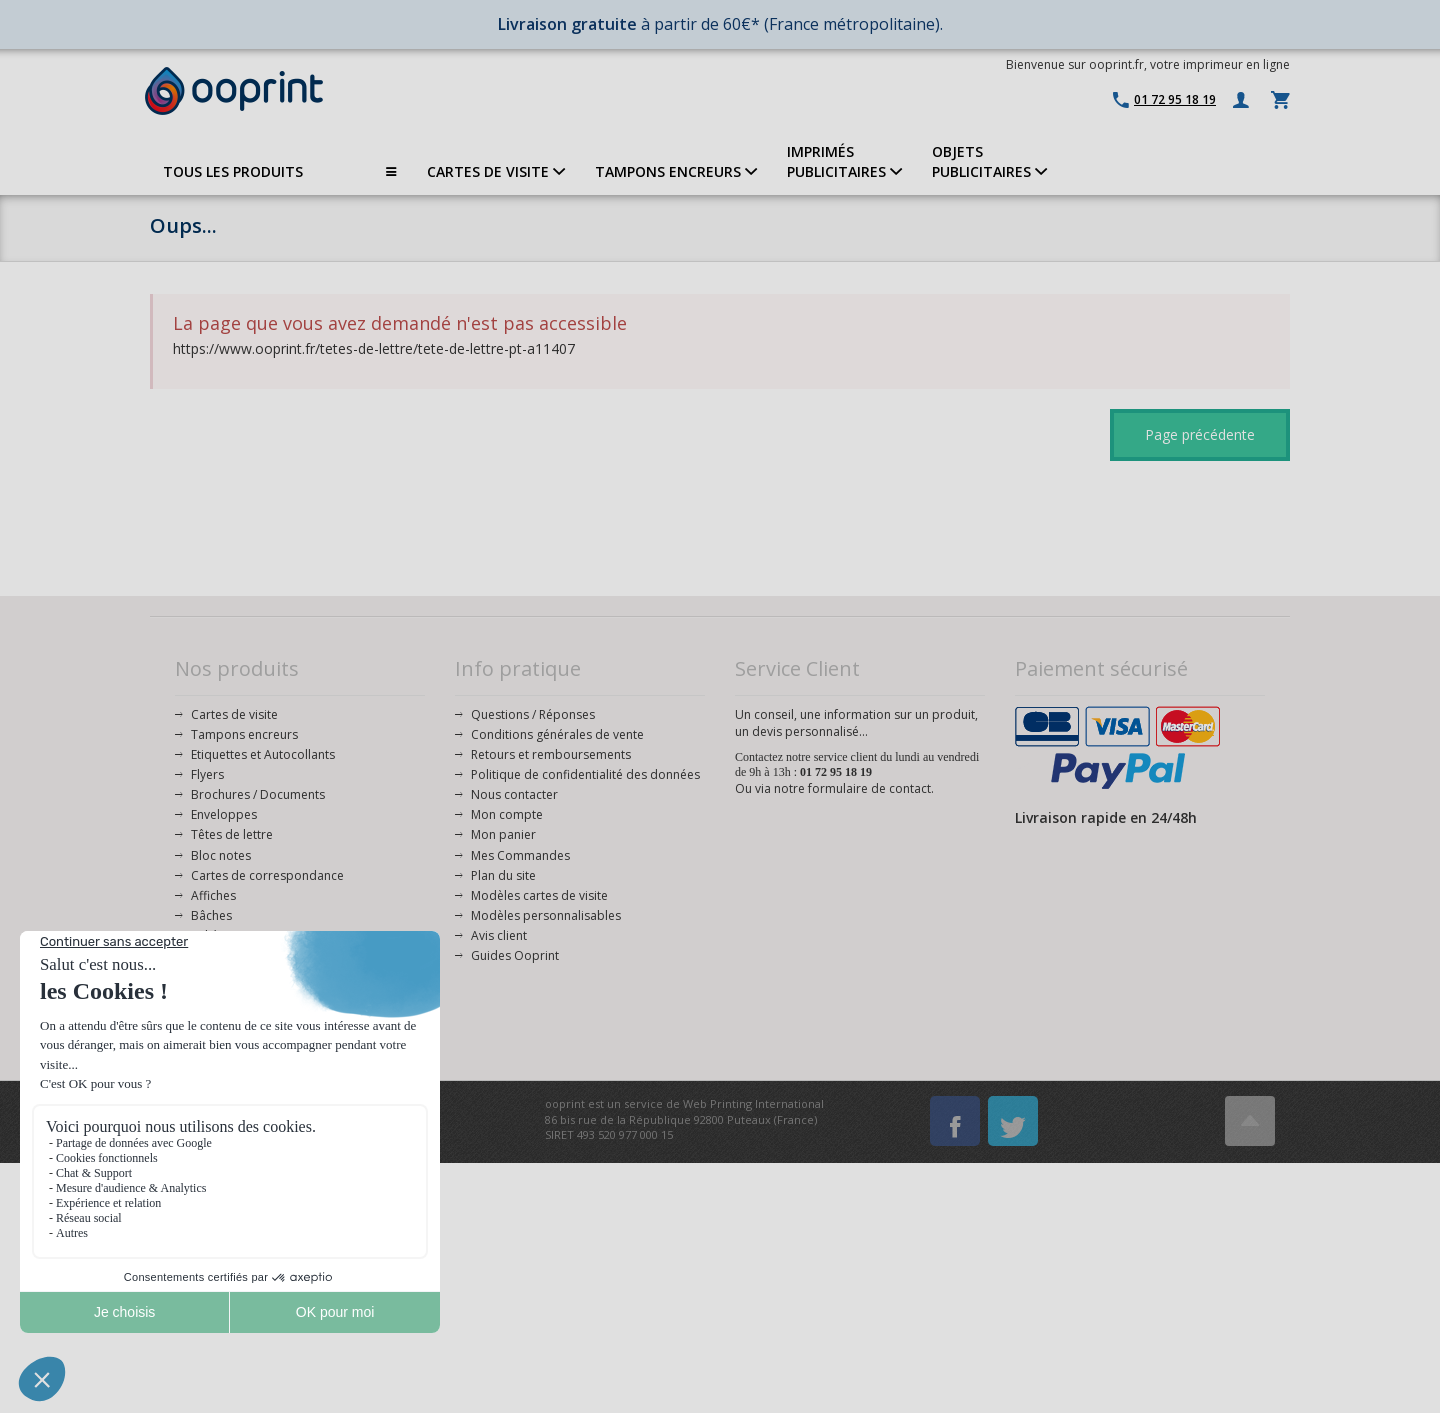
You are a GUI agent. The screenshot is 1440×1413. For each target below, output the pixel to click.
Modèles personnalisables (546, 915)
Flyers (207, 774)
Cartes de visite (234, 714)
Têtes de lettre (232, 834)
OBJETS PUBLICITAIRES (989, 161)
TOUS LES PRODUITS (280, 172)
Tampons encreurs (244, 734)
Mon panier (503, 834)
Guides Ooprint (515, 955)
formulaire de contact (869, 788)
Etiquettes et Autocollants (263, 754)
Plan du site (503, 875)
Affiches (213, 895)
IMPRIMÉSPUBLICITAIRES (844, 161)
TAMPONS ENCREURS (676, 171)
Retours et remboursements (551, 754)
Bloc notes (221, 855)
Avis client (499, 935)
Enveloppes (224, 814)
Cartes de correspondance (267, 875)
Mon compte (507, 814)
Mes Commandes (520, 855)
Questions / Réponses (533, 714)
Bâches (211, 915)
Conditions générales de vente (557, 734)
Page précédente (1200, 434)
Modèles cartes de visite (539, 895)
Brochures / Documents (258, 794)
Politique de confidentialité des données (585, 774)
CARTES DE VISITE (496, 171)
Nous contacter (514, 794)
